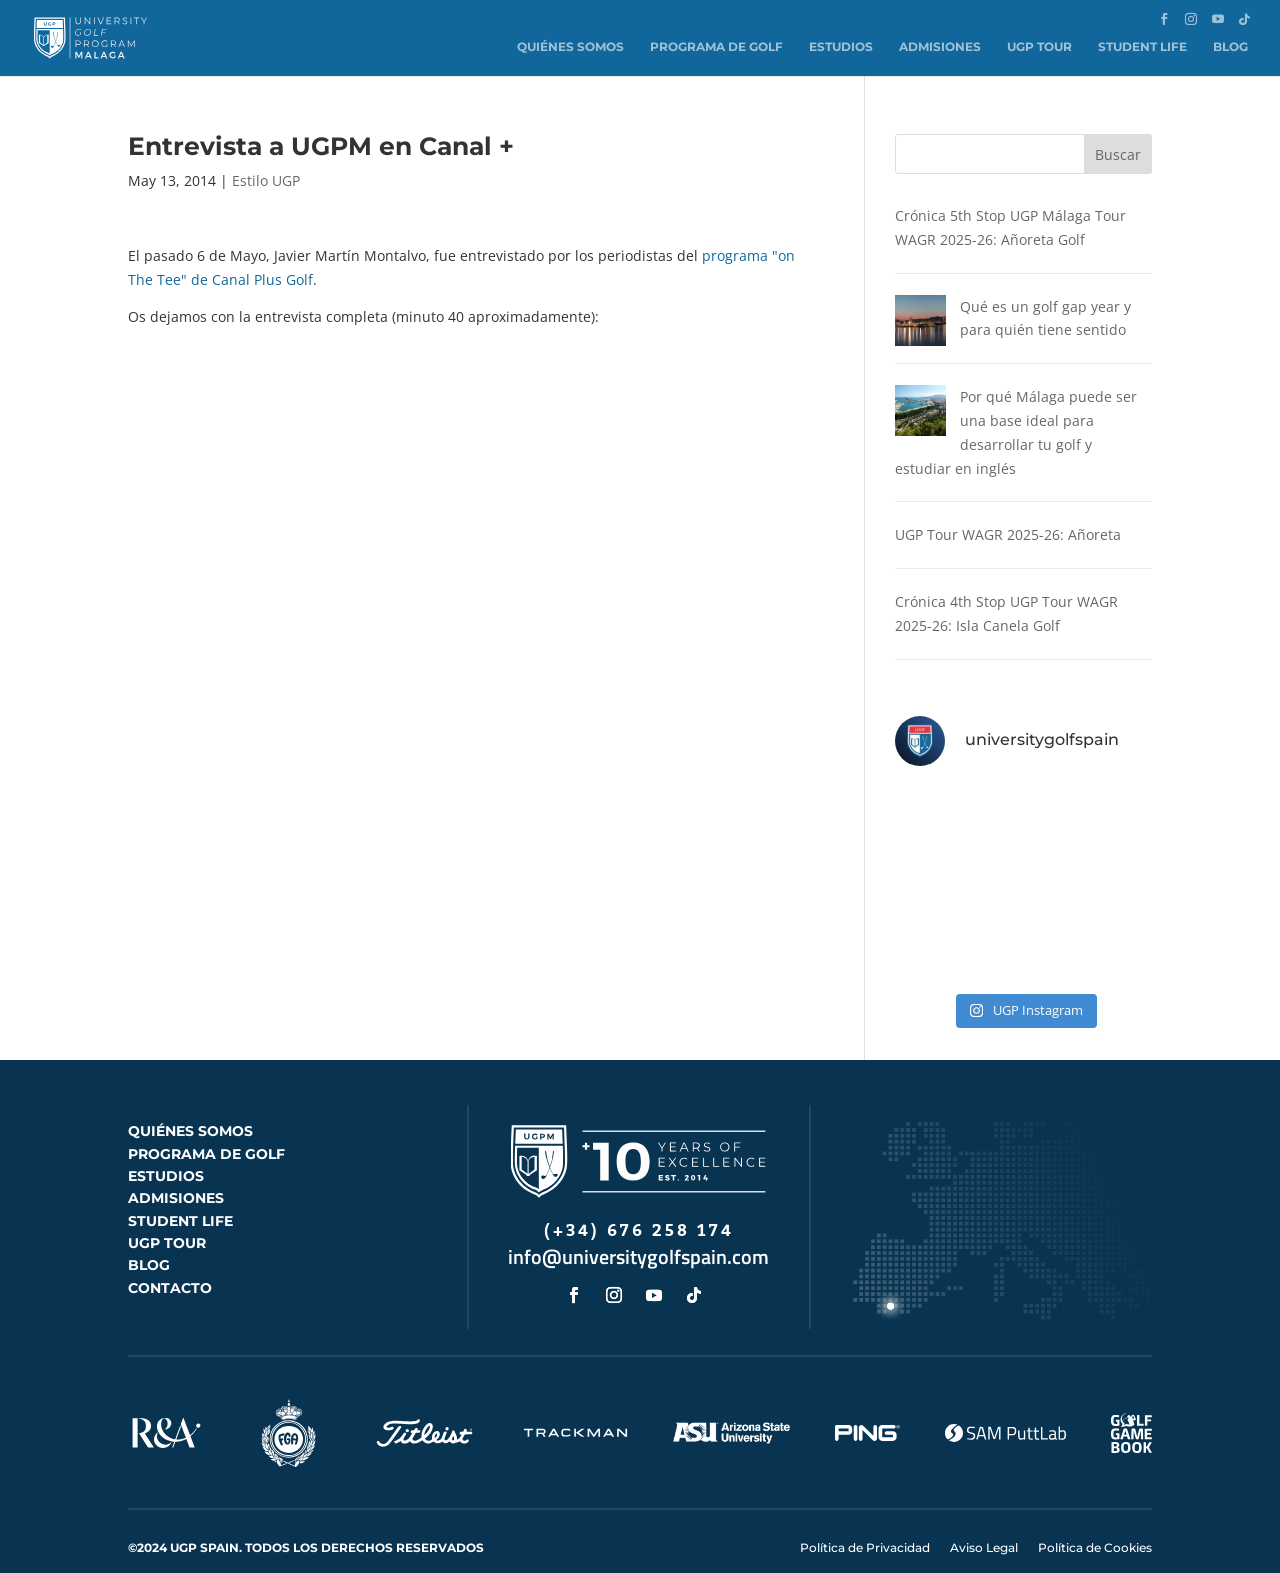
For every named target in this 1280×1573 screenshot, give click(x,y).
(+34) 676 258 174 (639, 1207)
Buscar (1118, 154)
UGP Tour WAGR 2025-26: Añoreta (1008, 511)
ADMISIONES (176, 1174)
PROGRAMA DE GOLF (206, 1130)
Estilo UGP (266, 180)
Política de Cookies (1095, 1523)
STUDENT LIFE (180, 1197)
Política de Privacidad (865, 1523)
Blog (1230, 46)
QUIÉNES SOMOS (190, 1107)
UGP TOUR (167, 1219)
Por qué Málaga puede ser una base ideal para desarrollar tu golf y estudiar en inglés (1015, 420)
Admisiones (940, 46)
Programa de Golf (716, 46)
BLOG (149, 1242)
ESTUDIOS (166, 1152)
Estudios (841, 46)
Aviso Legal (984, 1523)
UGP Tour (1039, 46)
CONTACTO (170, 1264)
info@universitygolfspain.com (638, 1233)
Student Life (1142, 46)
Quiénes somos (570, 46)
